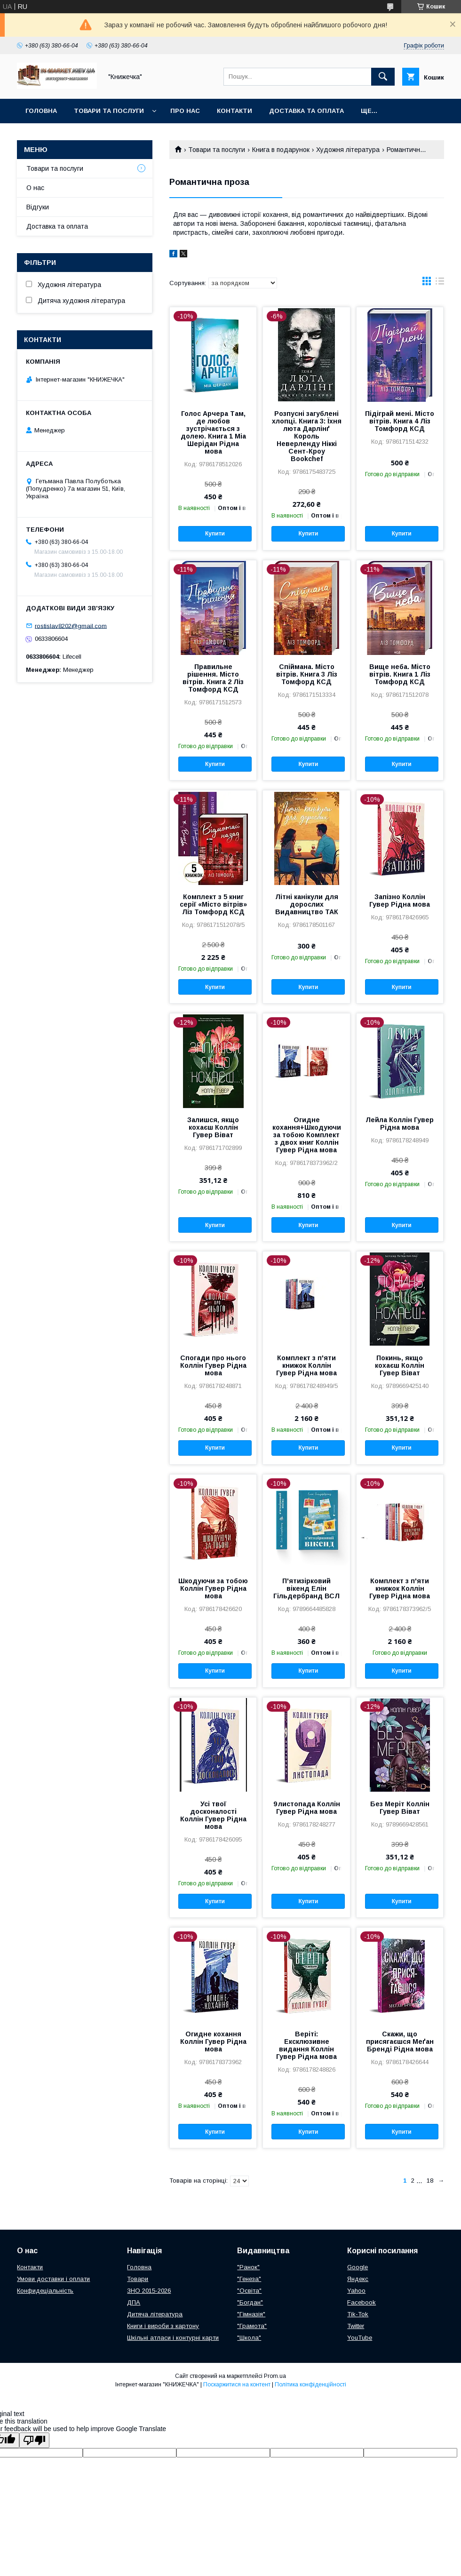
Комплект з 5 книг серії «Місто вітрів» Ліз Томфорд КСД (213, 904)
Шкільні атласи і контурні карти (173, 2337)
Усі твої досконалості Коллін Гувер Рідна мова (213, 1815)
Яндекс (357, 2278)
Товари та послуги (109, 110)
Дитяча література (155, 2314)
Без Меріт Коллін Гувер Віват (399, 1807)
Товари (137, 2278)
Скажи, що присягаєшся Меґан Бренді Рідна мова (400, 2041)
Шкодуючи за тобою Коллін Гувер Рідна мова (213, 1588)
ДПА (133, 2302)
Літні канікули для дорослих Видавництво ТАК (306, 904)
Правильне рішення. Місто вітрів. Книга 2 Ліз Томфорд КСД (213, 678)
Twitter (355, 2325)
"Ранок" (248, 2267)
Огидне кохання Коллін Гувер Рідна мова (213, 2041)
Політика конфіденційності (310, 2384)
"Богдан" (250, 2302)
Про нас (185, 110)
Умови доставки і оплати (53, 2278)
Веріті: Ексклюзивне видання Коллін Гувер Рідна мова (306, 2045)
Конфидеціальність (45, 2290)
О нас (35, 187)
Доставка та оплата (306, 110)
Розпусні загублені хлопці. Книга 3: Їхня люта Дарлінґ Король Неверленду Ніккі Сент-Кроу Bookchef (307, 436)
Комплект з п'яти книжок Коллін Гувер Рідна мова (306, 1365)
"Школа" (249, 2337)
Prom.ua (275, 2376)
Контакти (234, 110)
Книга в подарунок (281, 149)
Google (357, 2267)
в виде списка (440, 283)
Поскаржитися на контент (236, 2384)
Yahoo (356, 2290)
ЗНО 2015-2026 (149, 2290)
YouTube (359, 2337)
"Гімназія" (251, 2314)
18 (430, 2180)
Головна (41, 110)
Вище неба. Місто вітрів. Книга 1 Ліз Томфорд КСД (399, 674)
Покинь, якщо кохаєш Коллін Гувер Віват (399, 1365)
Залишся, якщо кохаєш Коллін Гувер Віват (213, 1127)
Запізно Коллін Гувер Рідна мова (399, 900)
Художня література (348, 149)
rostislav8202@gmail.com (71, 625)
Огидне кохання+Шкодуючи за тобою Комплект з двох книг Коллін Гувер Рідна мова (306, 1135)
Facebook (361, 2302)
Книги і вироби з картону (163, 2325)
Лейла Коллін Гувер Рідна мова (400, 1123)
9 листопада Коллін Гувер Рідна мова (306, 1807)
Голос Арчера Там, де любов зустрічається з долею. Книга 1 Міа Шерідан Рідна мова (213, 432)
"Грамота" (252, 2325)
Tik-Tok (357, 2314)
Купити (215, 533)
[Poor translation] (34, 2440)
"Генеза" (249, 2278)
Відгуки (37, 207)
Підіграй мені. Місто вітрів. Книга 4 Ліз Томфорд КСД (399, 421)
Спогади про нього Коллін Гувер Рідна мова (213, 1365)
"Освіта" (249, 2290)
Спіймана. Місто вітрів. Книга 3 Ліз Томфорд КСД (306, 674)
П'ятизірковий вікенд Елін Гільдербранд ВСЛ (306, 1588)
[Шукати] (383, 77)
